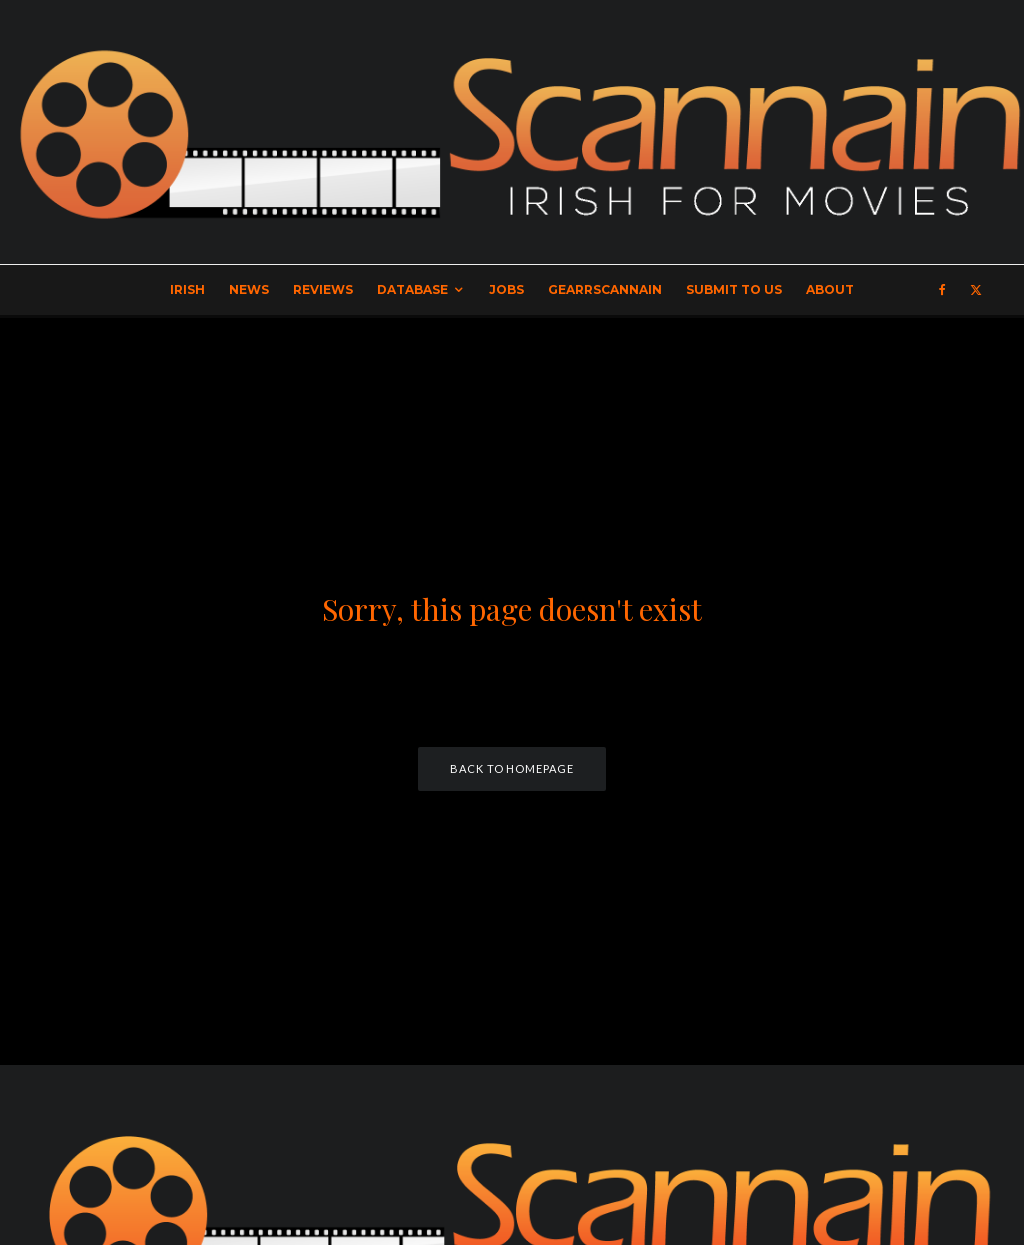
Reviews (323, 289)
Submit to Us (734, 289)
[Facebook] (942, 290)
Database (412, 289)
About (830, 289)
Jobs (506, 289)
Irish (187, 289)
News (249, 289)
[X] (976, 290)
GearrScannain (605, 289)
